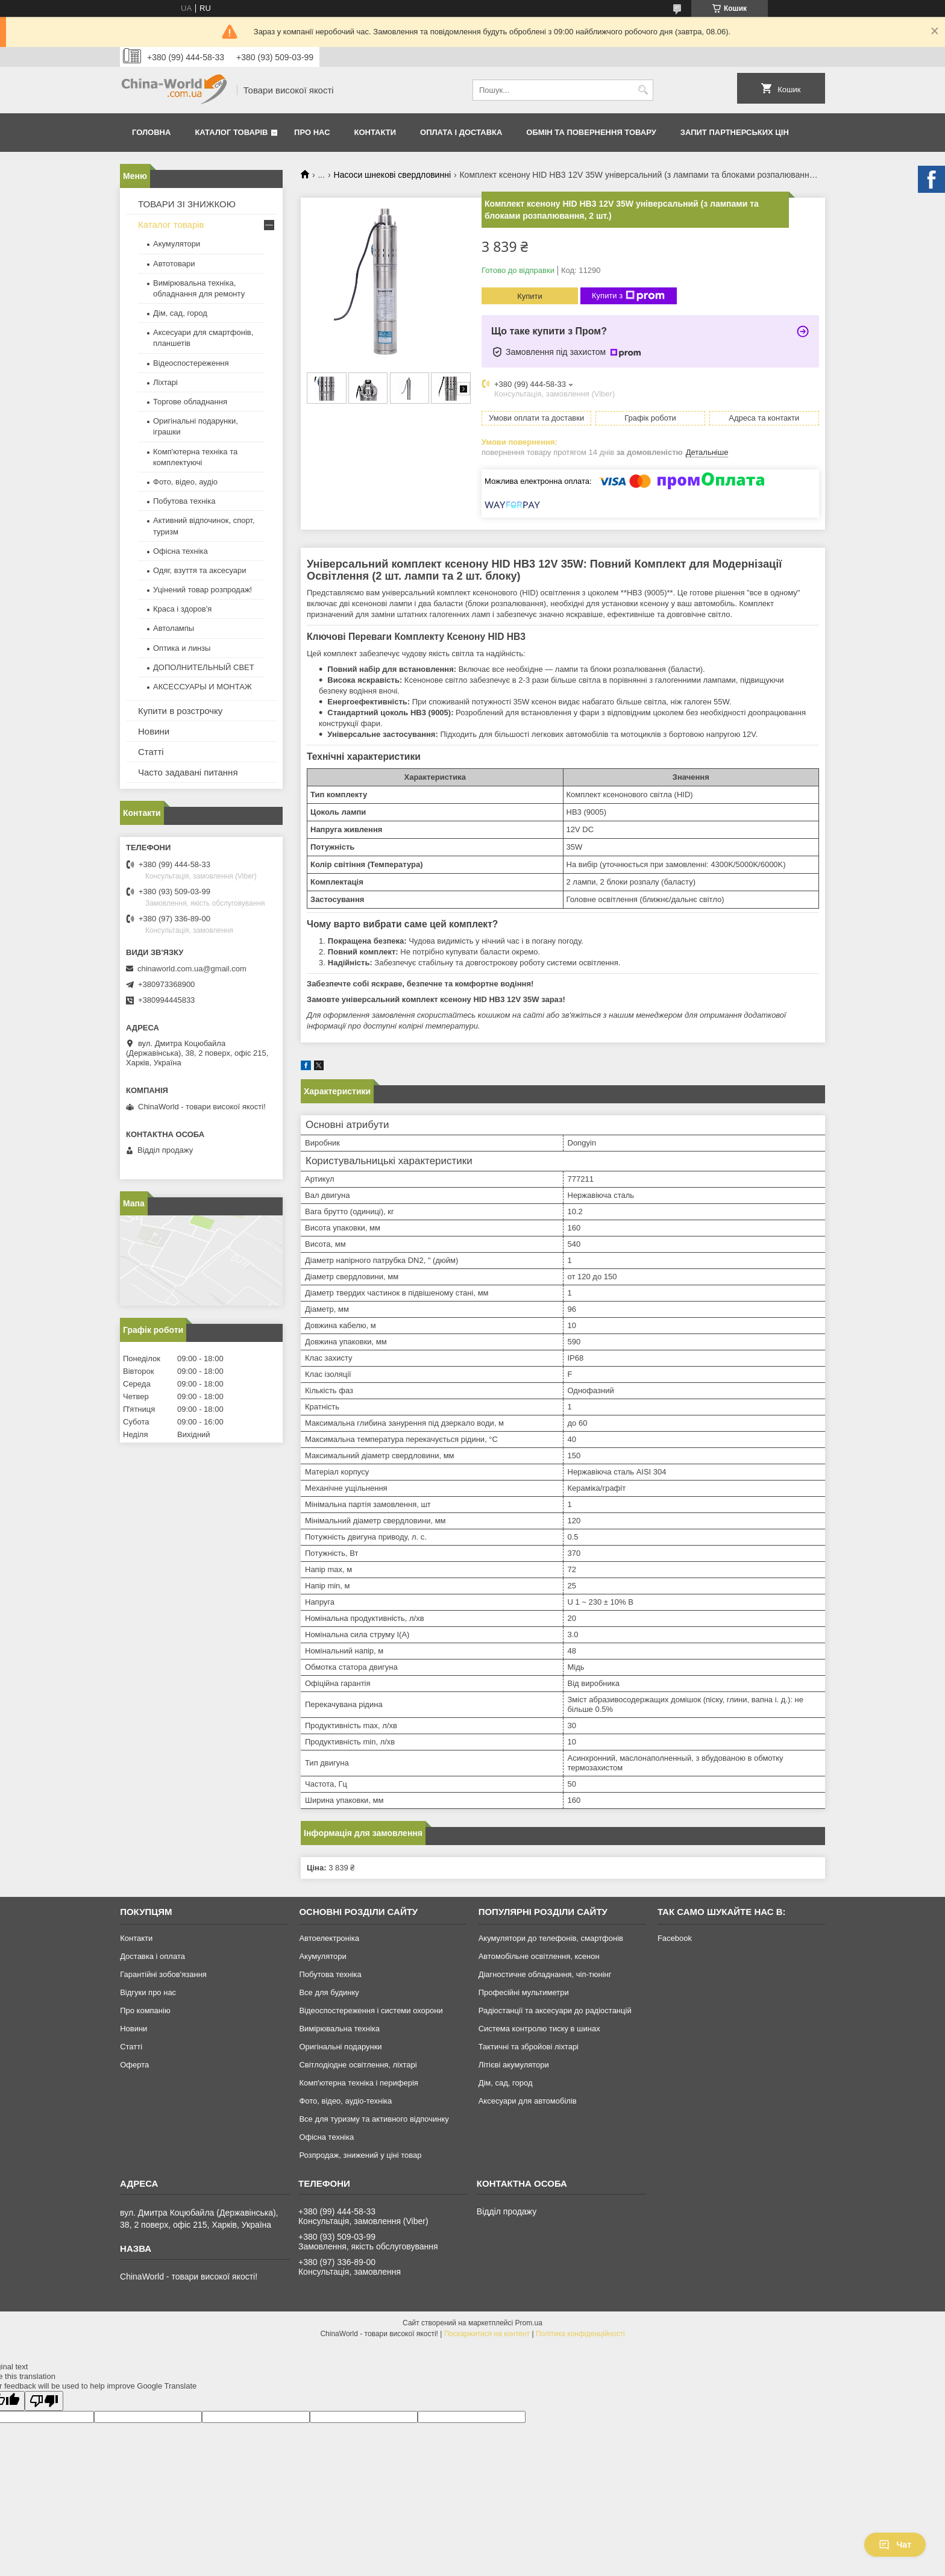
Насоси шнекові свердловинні (392, 175)
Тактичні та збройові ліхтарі (529, 2046)
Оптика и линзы (181, 648)
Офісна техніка (180, 551)
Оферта (134, 2064)
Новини (153, 731)
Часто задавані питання (188, 772)
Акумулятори (176, 243)
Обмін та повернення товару (591, 132)
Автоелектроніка (329, 1938)
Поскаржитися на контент (487, 2334)
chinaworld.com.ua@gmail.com (191, 968)
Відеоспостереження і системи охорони (370, 2010)
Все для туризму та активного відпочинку (373, 2118)
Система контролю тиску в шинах (539, 2028)
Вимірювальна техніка (339, 2028)
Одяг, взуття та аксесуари (199, 570)
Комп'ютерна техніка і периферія (358, 2082)
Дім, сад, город (180, 313)
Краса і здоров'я (182, 608)
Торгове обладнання (190, 401)
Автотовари (174, 263)
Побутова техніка (184, 501)
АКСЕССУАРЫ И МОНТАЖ (202, 686)
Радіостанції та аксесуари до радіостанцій (555, 2010)
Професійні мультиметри (524, 1992)
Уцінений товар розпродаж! (202, 589)
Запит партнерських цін (734, 132)
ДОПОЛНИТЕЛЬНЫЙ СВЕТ (203, 667)
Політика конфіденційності (580, 2334)
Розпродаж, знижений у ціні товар (360, 2155)
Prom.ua (528, 2323)
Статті (151, 752)
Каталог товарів (231, 132)
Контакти (375, 132)
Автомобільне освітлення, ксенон (539, 1956)
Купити (529, 296)
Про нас (312, 132)
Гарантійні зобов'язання (163, 1974)
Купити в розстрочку (180, 711)
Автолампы (173, 628)
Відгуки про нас (148, 1992)
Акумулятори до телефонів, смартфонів (551, 1938)
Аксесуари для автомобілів (528, 2100)
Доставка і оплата (152, 1956)
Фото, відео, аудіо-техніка (345, 2100)
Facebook (675, 1938)
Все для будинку (329, 1992)
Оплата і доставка (461, 132)
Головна (151, 132)
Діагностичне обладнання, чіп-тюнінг (545, 1974)
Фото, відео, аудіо (185, 481)
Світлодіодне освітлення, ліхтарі (357, 2064)
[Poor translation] (44, 2401)
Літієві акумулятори (514, 2064)
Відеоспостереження (191, 363)
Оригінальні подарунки (340, 2046)
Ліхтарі (165, 382)
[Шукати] (642, 90)
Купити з (628, 295)
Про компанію (145, 2010)
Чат (895, 2544)
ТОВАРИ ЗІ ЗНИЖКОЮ (187, 204)
